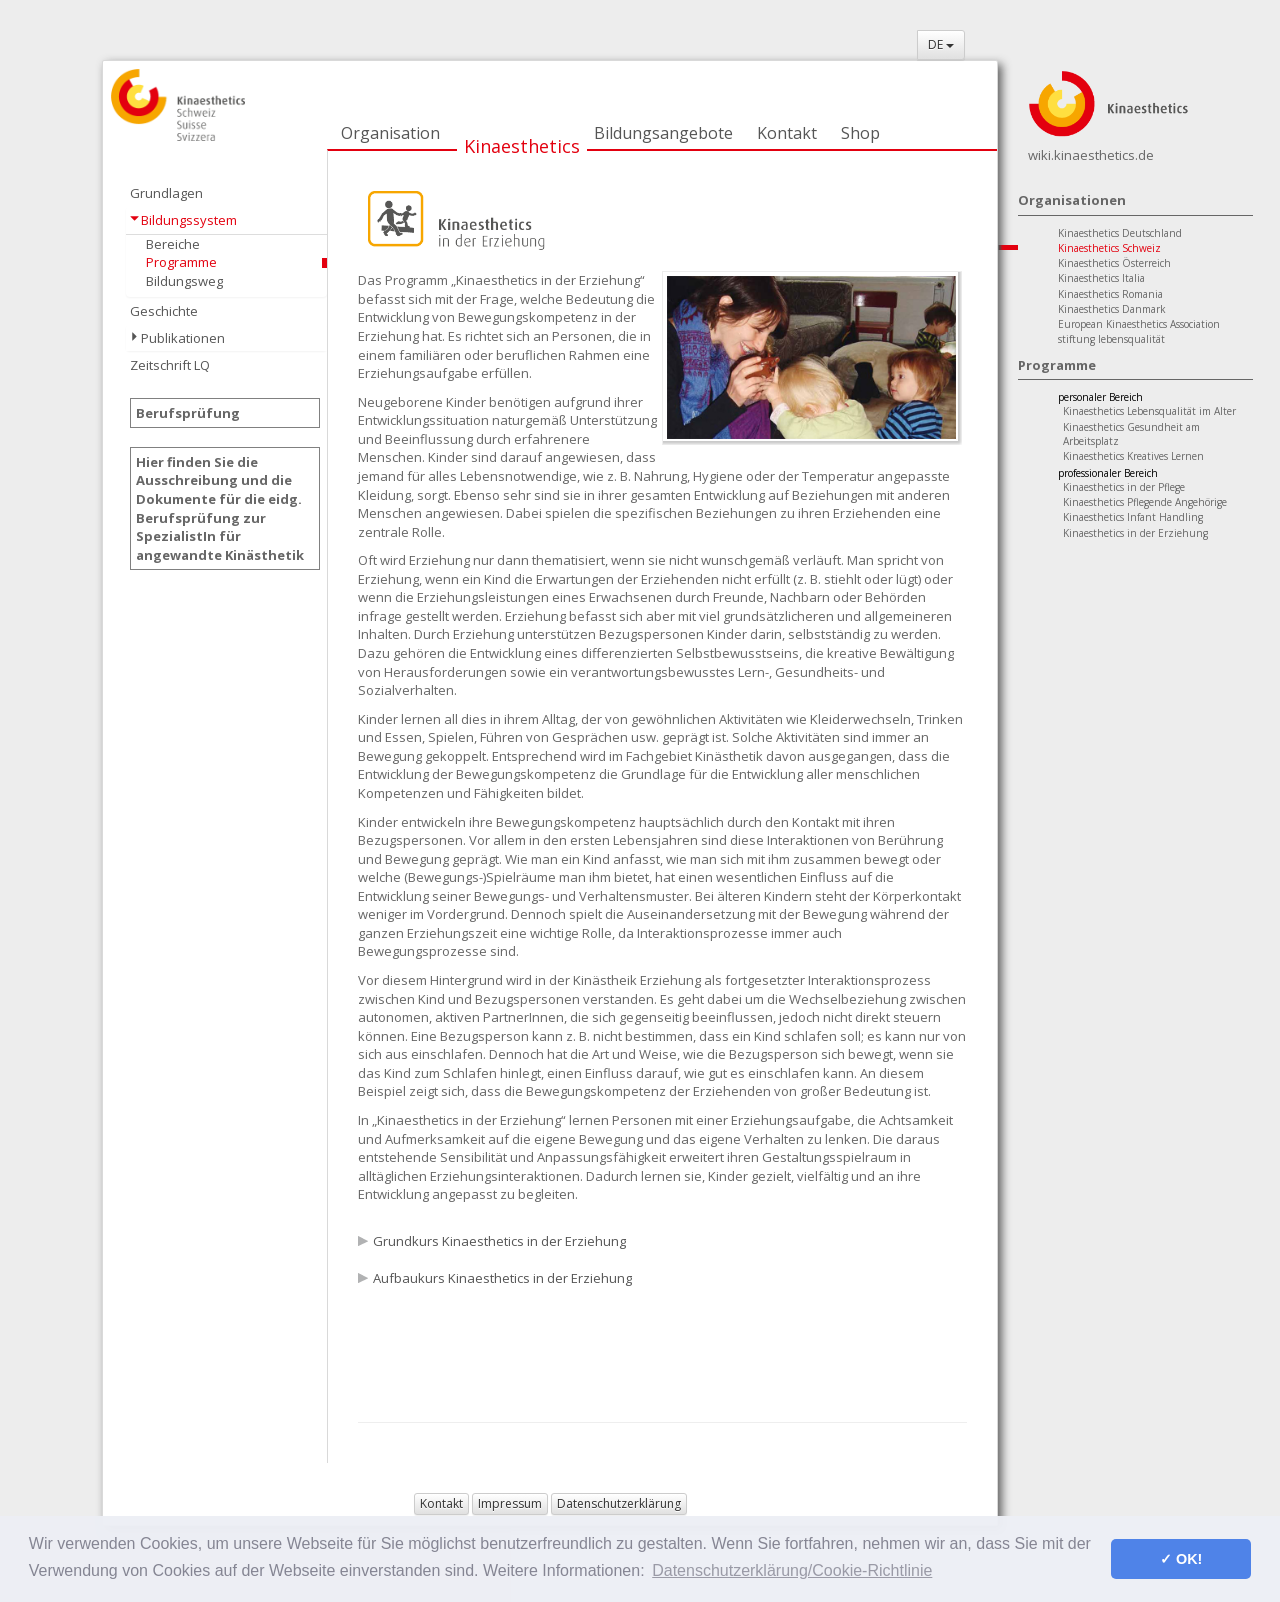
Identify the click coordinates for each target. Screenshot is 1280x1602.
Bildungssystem (189, 220)
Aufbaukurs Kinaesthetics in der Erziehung (502, 1278)
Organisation (390, 133)
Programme (181, 262)
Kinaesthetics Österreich (1114, 263)
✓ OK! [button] (1181, 1559)
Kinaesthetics (522, 146)
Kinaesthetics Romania (1110, 294)
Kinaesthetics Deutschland (1120, 233)
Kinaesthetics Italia (1101, 278)
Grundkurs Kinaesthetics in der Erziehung (499, 1241)
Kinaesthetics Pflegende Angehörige (1145, 502)
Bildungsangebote (663, 133)
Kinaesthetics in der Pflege (1124, 487)
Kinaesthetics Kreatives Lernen (1133, 456)
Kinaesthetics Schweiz (1109, 248)
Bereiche (173, 244)
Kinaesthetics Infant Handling (1133, 517)
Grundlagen (166, 193)
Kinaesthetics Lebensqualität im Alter (1149, 411)
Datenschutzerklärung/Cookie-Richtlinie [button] (792, 1570)
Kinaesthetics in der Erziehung (1135, 533)
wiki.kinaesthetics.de (1091, 155)
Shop (860, 133)
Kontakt (787, 133)
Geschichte (164, 311)
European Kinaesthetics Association (1139, 324)
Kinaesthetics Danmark (1112, 309)
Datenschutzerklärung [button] (619, 1503)
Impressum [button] (510, 1503)
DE (941, 44)
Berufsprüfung (188, 413)
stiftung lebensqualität (1111, 339)
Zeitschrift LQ (170, 365)
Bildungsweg (184, 281)
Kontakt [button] (441, 1503)
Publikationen (183, 338)
